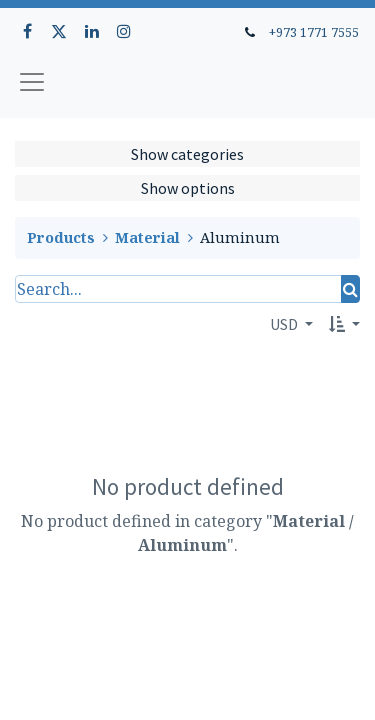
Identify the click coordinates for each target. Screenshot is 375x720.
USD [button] (285, 324)
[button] (344, 324)
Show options (188, 188)
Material (147, 237)
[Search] (350, 289)
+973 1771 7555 (314, 32)
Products (61, 237)
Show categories (187, 154)
